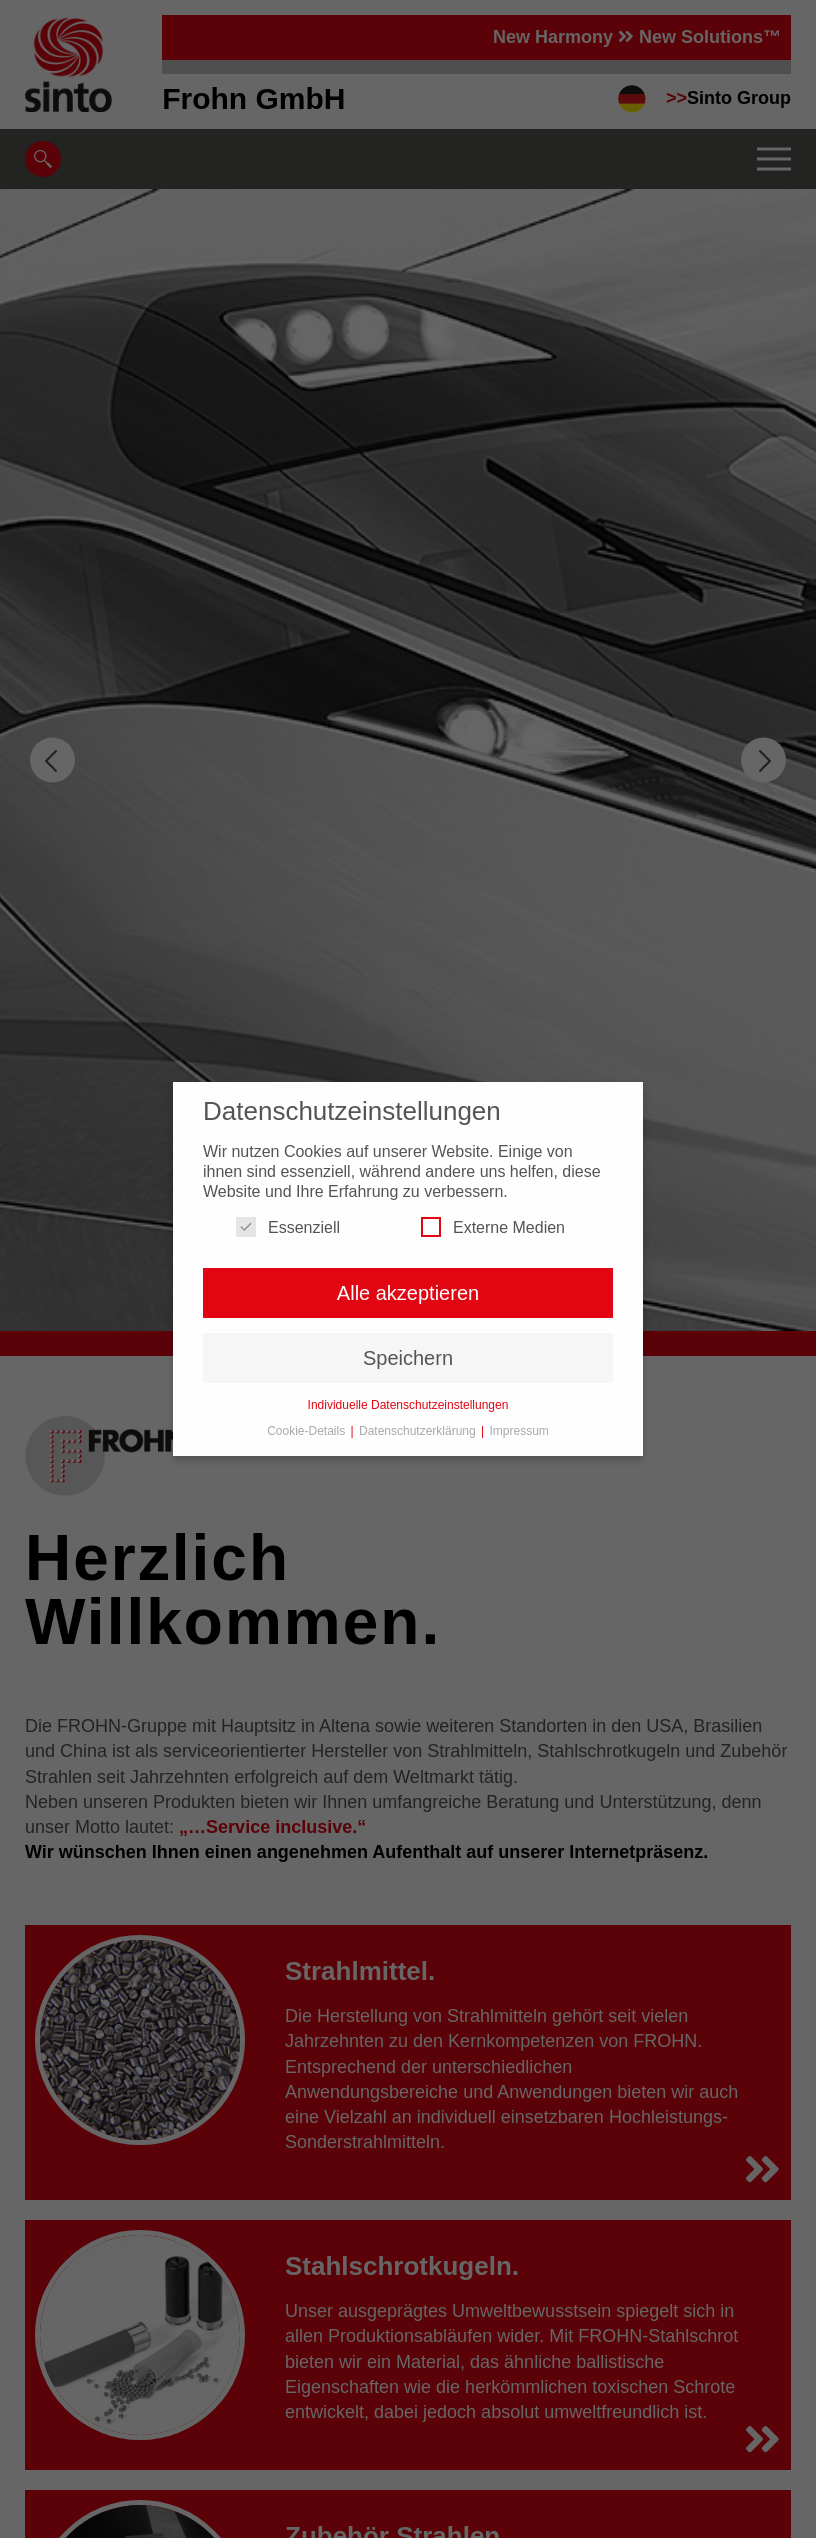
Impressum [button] (519, 1431)
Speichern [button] (408, 1358)
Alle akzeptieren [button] (408, 1293)
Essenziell (288, 1227)
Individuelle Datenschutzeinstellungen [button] (408, 1405)
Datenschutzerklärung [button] (419, 1431)
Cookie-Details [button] (307, 1431)
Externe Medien (493, 1227)
